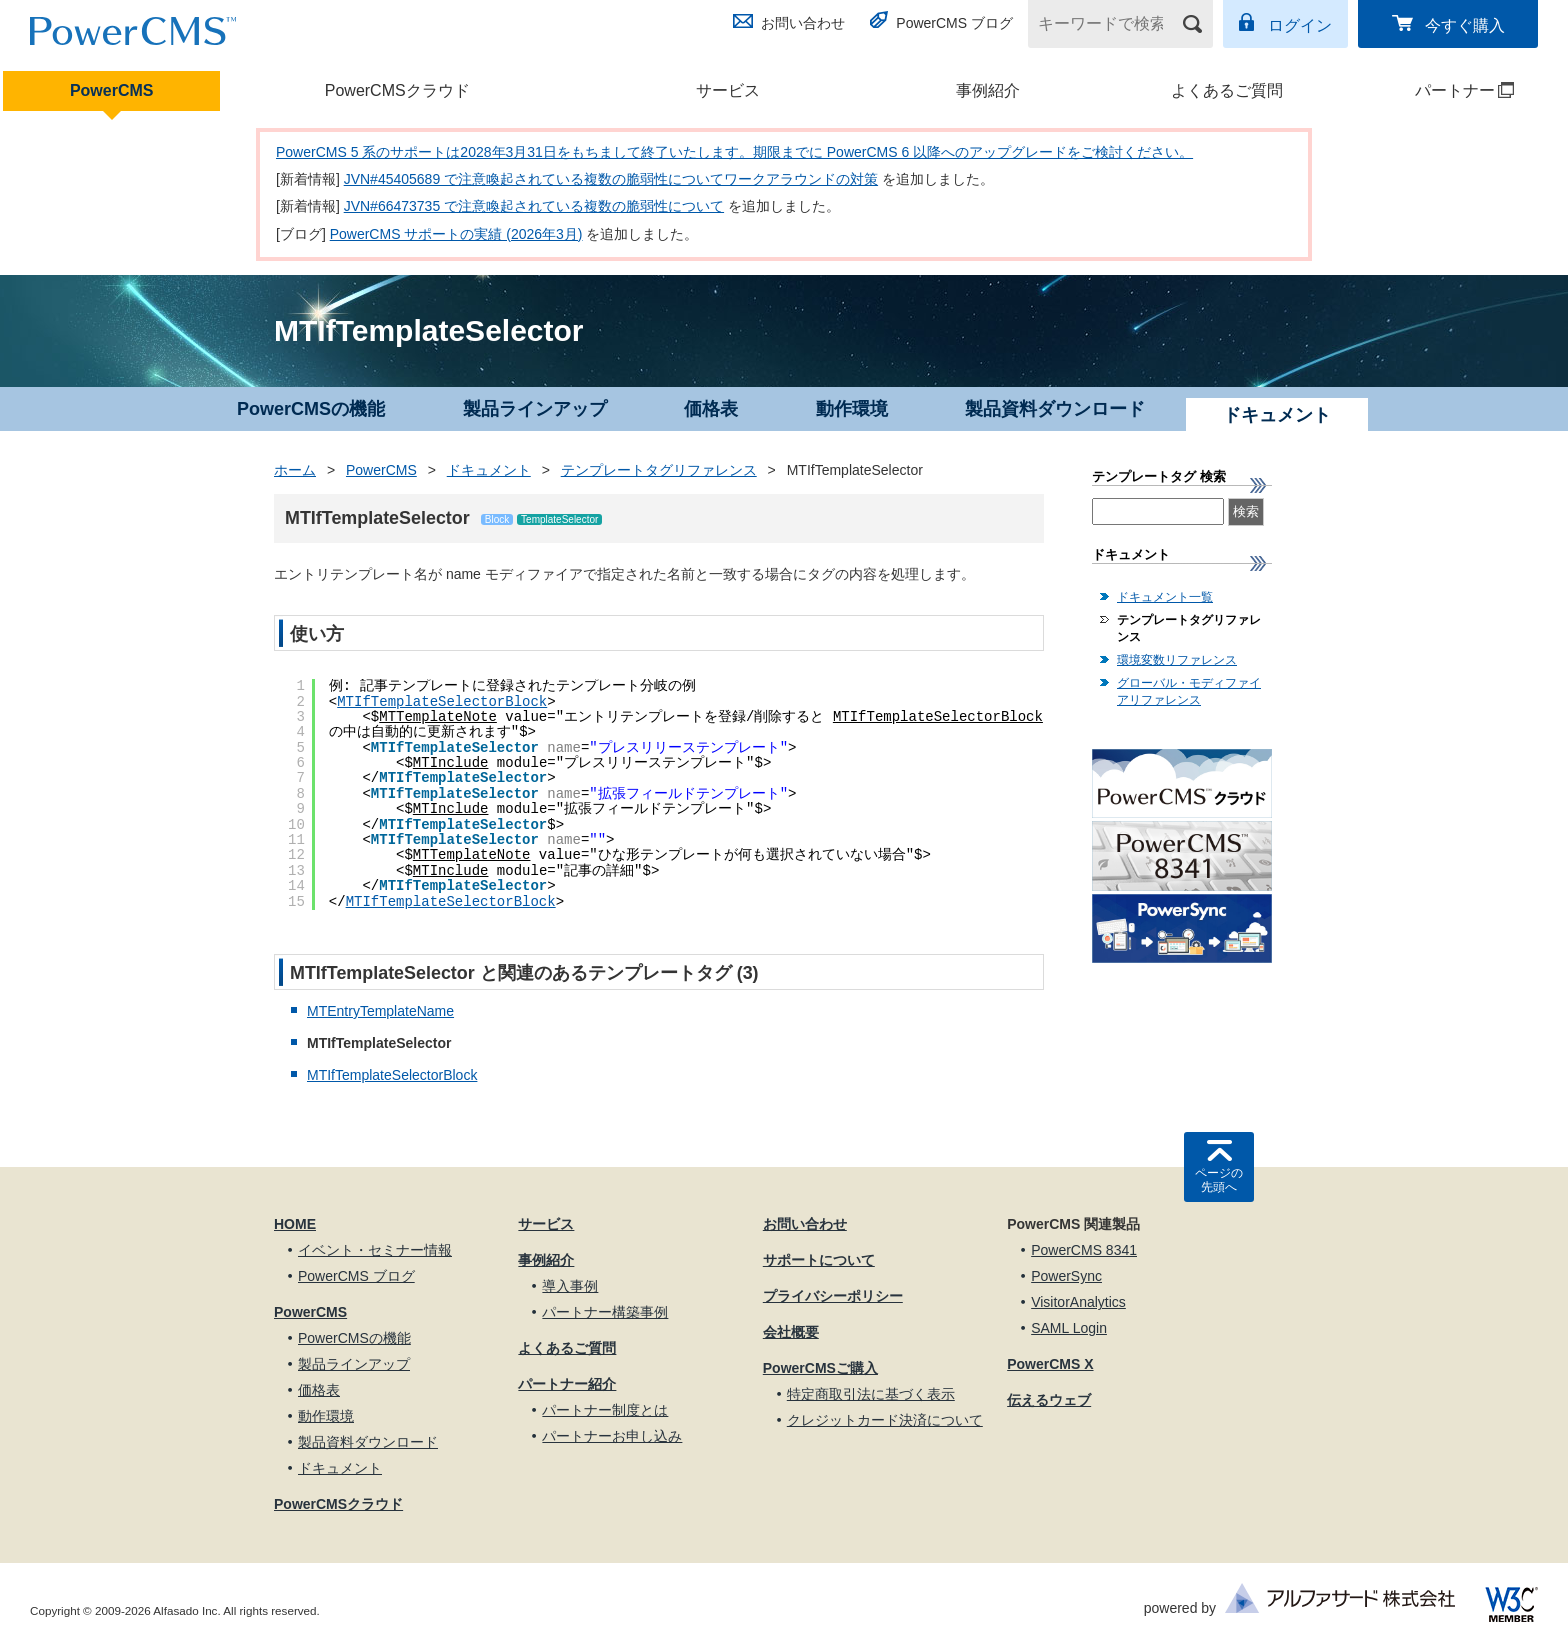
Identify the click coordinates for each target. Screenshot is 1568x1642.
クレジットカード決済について (885, 1420)
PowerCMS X (1050, 1364)
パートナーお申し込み (612, 1436)
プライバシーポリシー (833, 1296)
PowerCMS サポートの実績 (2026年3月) (456, 234)
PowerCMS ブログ (954, 23)
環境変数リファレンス (1177, 660)
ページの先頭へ (1219, 1180)
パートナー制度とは (605, 1410)
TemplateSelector (559, 519)
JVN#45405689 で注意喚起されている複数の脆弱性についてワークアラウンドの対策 (611, 179)
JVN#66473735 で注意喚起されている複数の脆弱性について (534, 206)
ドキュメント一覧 (1165, 597)
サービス (728, 90)
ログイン (1300, 25)
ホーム (295, 470)
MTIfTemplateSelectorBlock (442, 702)
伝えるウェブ (1049, 1400)
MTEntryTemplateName (380, 1011)
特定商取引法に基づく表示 (871, 1394)
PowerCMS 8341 (1084, 1250)
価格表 (711, 409)
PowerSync (1066, 1276)
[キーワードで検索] (1108, 24)
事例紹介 (988, 90)
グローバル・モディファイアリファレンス (1189, 691)
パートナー (1438, 90)
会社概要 (791, 1332)
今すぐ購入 (1465, 25)
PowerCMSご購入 (820, 1368)
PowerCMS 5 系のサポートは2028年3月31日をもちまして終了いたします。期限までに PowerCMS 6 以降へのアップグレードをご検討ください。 (734, 152)
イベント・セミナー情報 (375, 1250)
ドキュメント (489, 470)
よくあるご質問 (1227, 90)
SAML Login (1069, 1328)
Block (497, 519)
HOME (295, 1224)
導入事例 (570, 1286)
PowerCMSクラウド (397, 90)
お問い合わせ (803, 23)
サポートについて (819, 1260)
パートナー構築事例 (605, 1312)
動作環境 (852, 409)
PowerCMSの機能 (311, 409)
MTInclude (451, 763)
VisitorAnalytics (1078, 1302)
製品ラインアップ (535, 409)
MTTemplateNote (438, 717)
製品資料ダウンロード (1055, 409)
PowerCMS (112, 90)
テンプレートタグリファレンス (659, 470)
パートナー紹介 (567, 1384)
